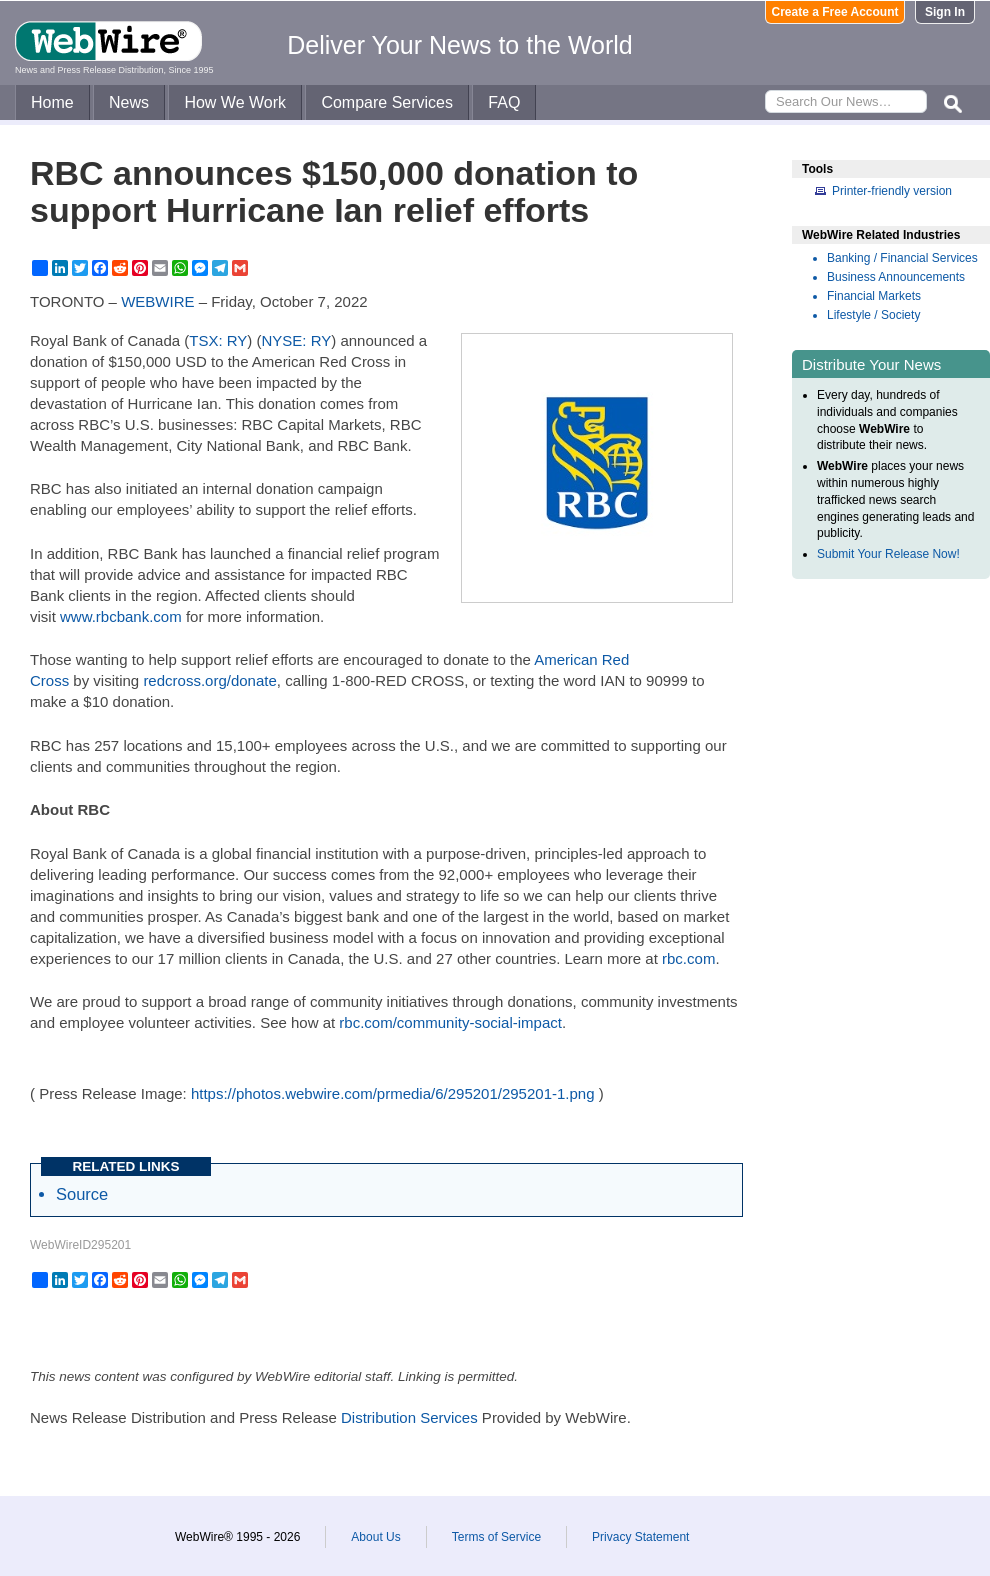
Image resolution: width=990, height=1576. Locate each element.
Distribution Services (409, 1417)
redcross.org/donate (209, 680)
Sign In (945, 12)
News (129, 102)
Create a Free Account (835, 12)
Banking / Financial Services (902, 258)
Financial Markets (874, 296)
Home (52, 102)
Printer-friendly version (892, 191)
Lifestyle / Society (873, 315)
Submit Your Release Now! (888, 554)
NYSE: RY (297, 340)
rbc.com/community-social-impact (450, 1022)
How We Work (235, 102)
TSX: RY (218, 340)
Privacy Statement (640, 1537)
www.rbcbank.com (121, 616)
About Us (375, 1537)
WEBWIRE (157, 301)
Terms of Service (496, 1537)
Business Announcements (896, 277)
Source (82, 1194)
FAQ (504, 102)
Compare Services (387, 102)
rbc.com (688, 958)
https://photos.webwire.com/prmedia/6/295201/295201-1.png (393, 1093)
